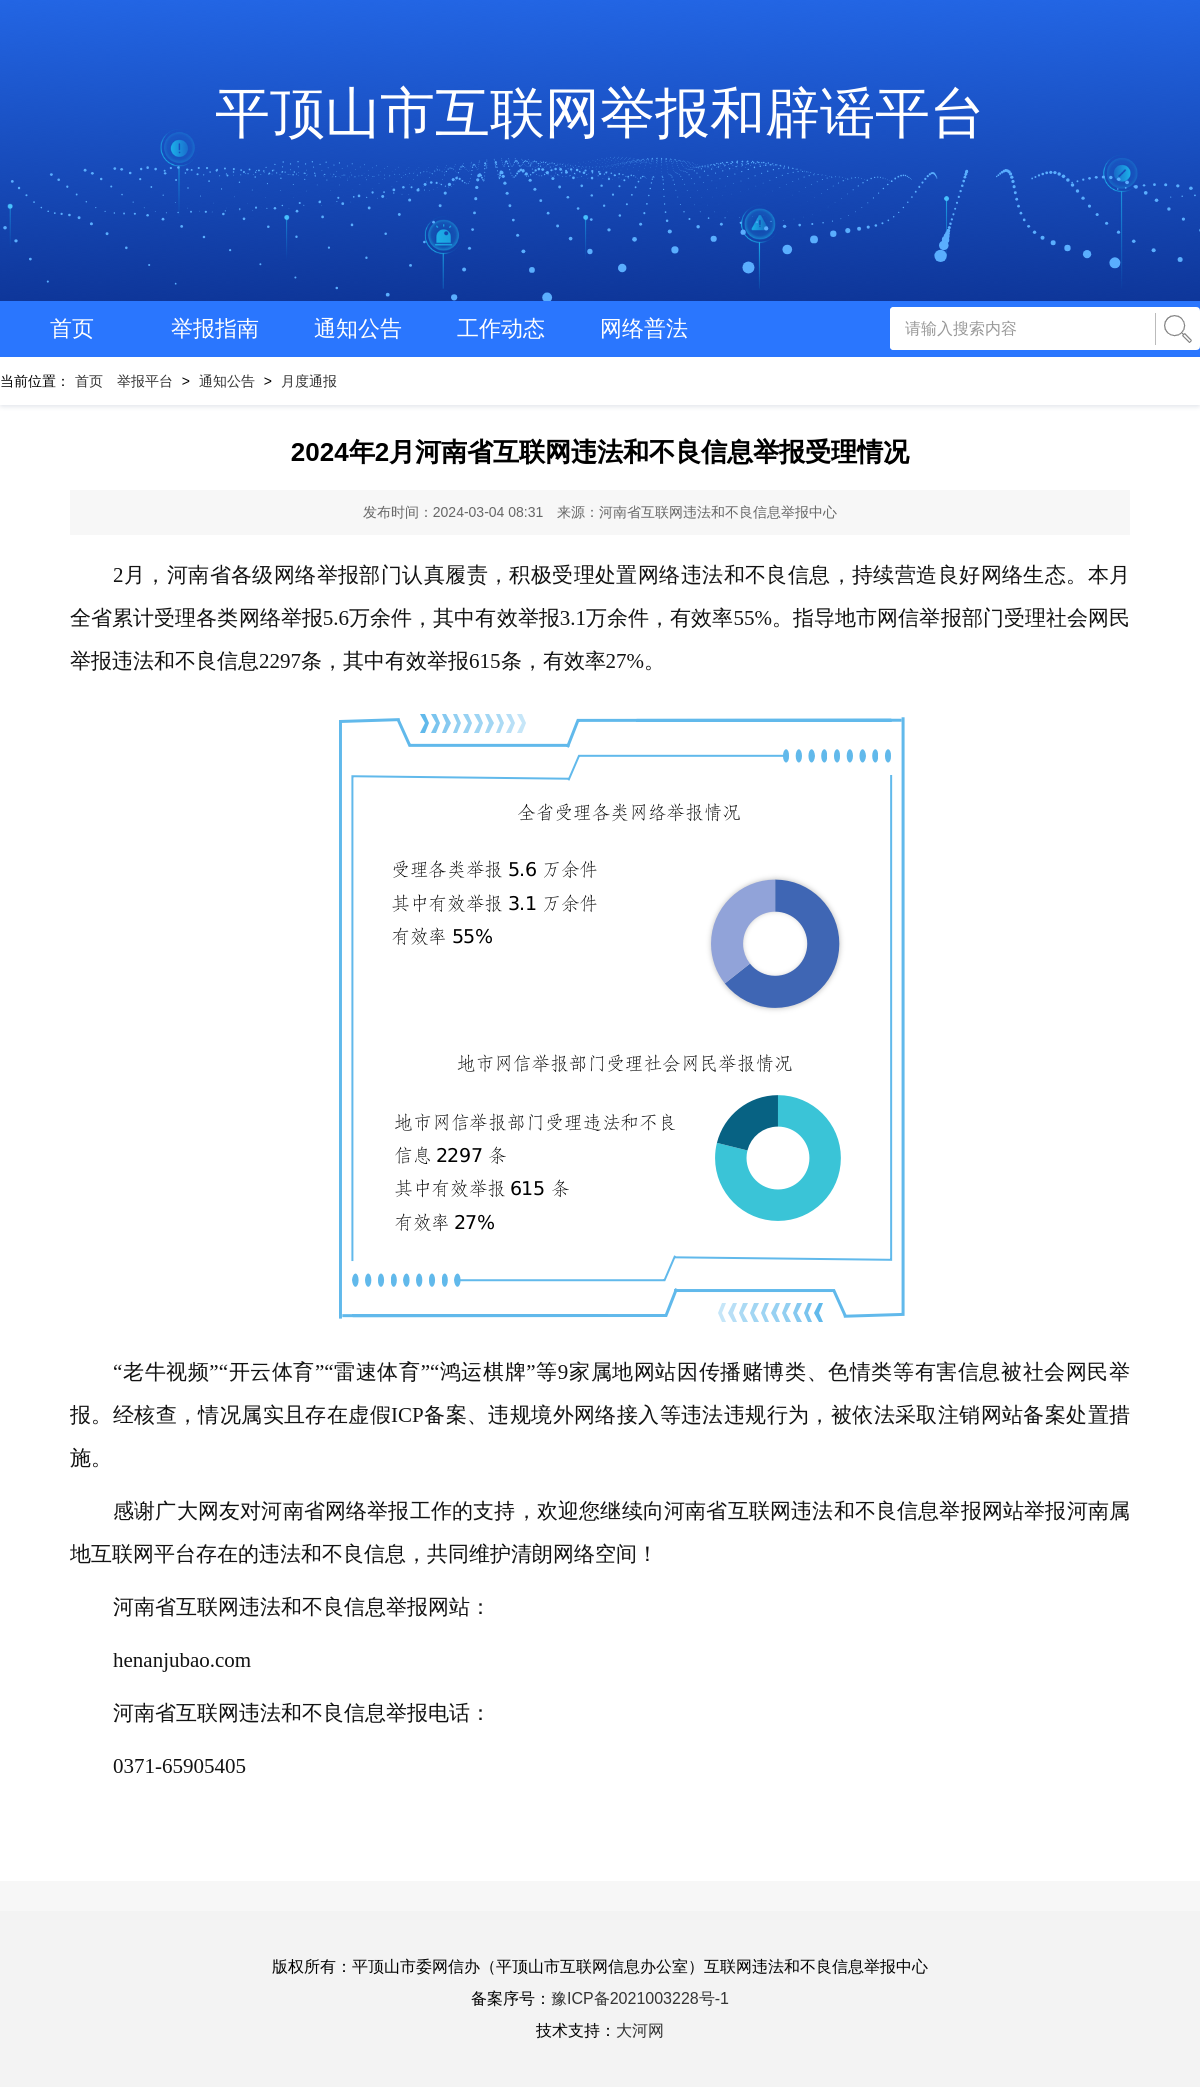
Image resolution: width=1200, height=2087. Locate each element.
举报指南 (215, 328)
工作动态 (501, 328)
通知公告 (358, 328)
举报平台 (145, 381)
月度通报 (309, 381)
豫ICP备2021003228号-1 (640, 1998)
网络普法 (644, 328)
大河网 (640, 2030)
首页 (72, 328)
